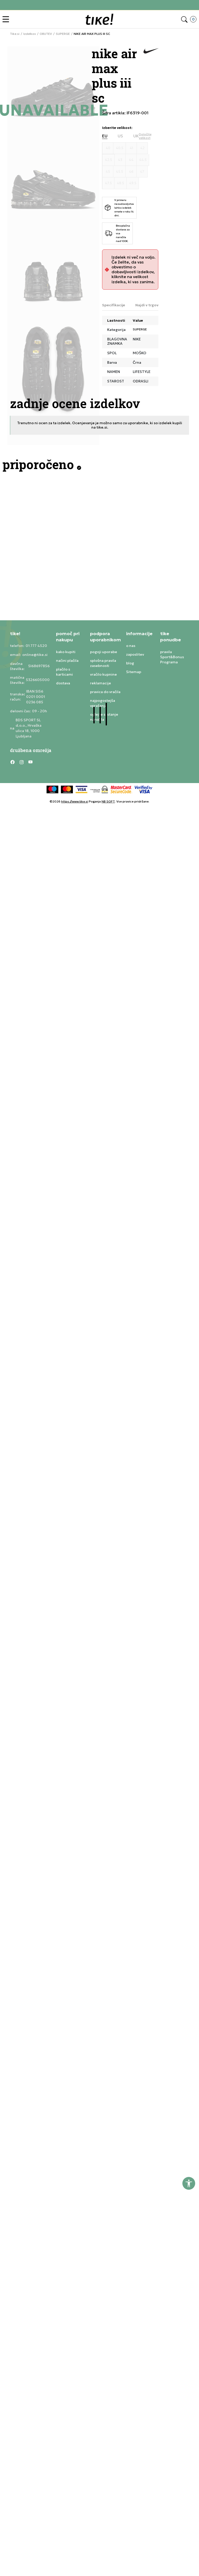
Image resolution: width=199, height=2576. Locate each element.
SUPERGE (63, 34)
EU (104, 136)
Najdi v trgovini (149, 305)
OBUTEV (46, 34)
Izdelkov (29, 34)
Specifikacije (113, 305)
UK (136, 136)
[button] (7, 19)
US (120, 136)
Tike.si (14, 34)
